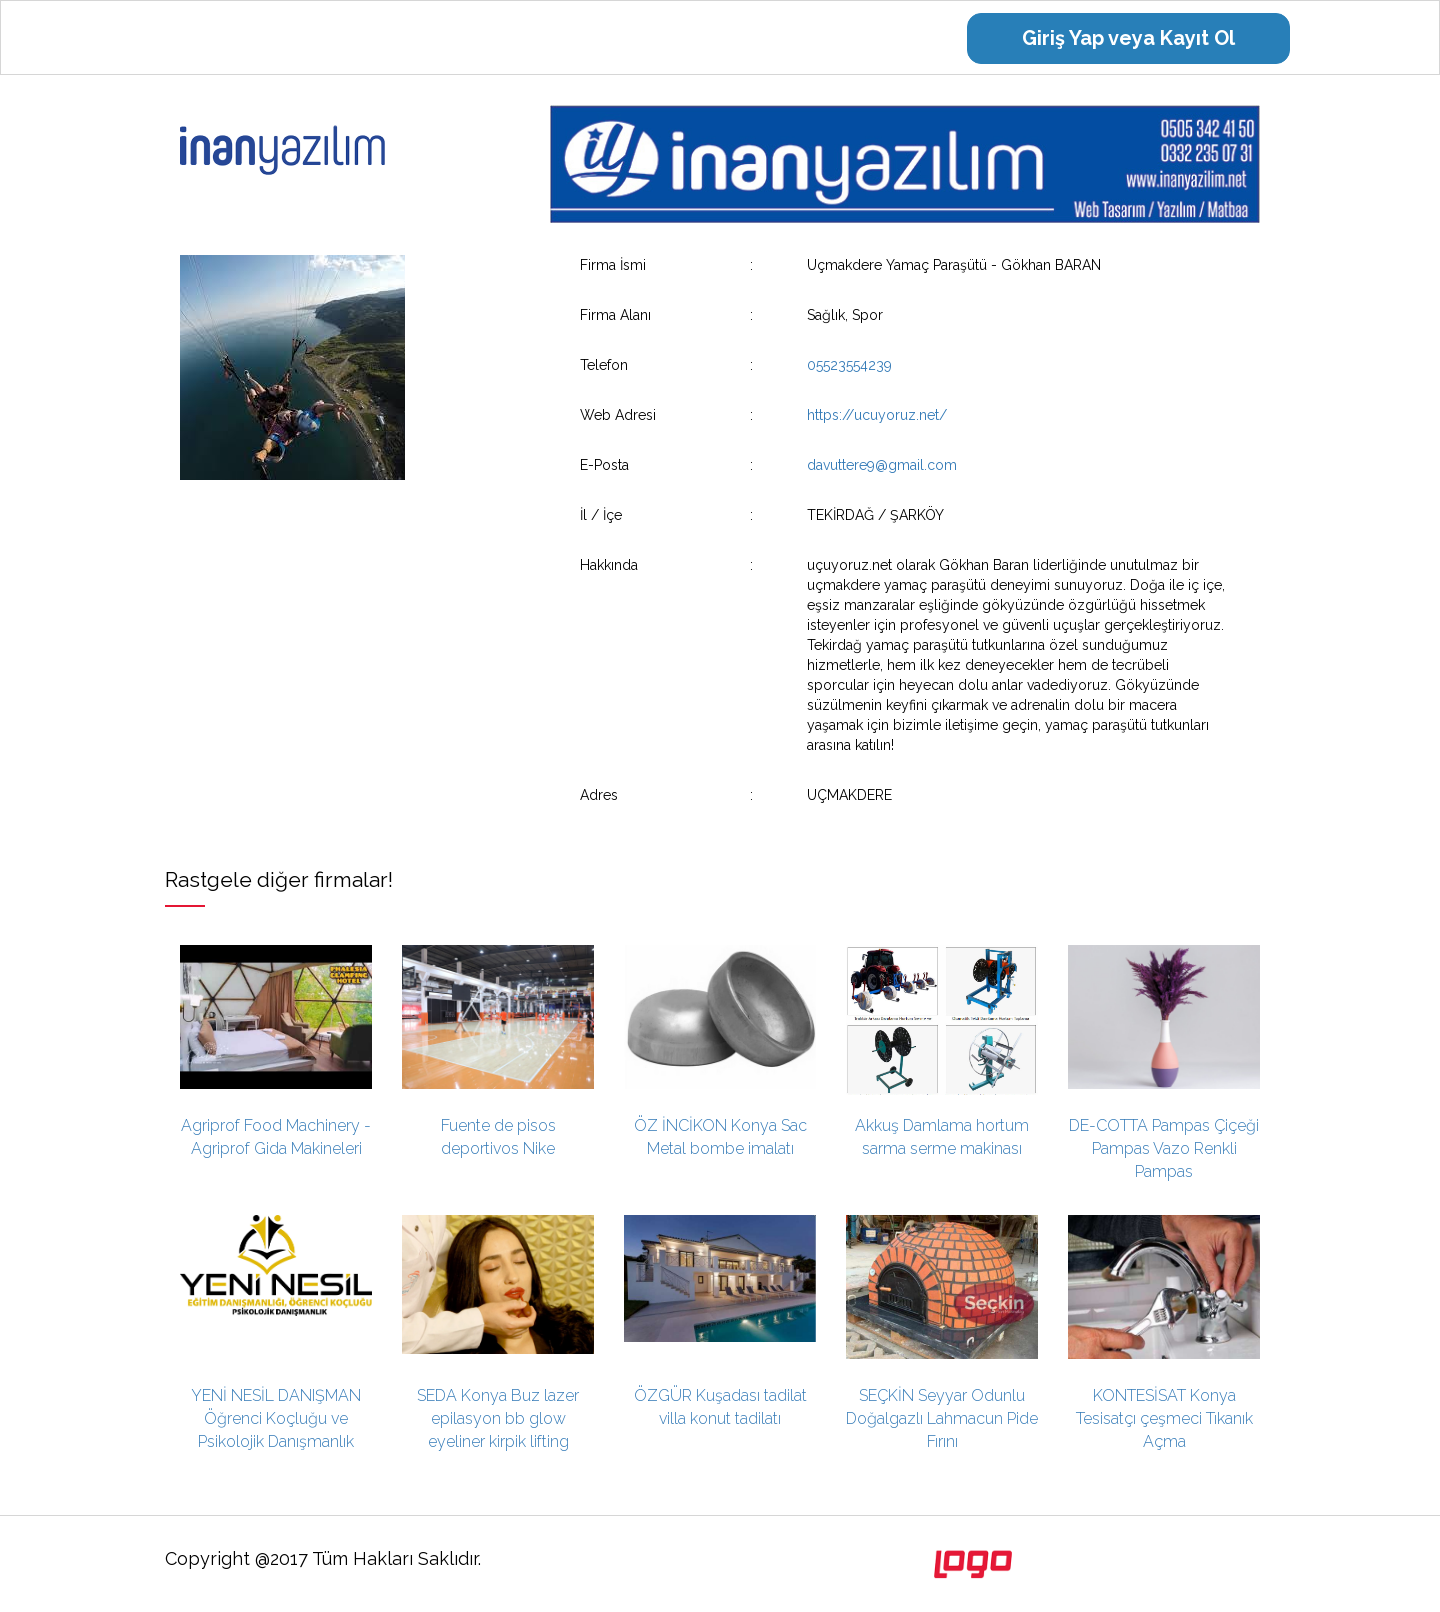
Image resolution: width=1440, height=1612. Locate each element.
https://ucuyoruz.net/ (877, 415)
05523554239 (849, 365)
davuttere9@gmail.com (882, 465)
